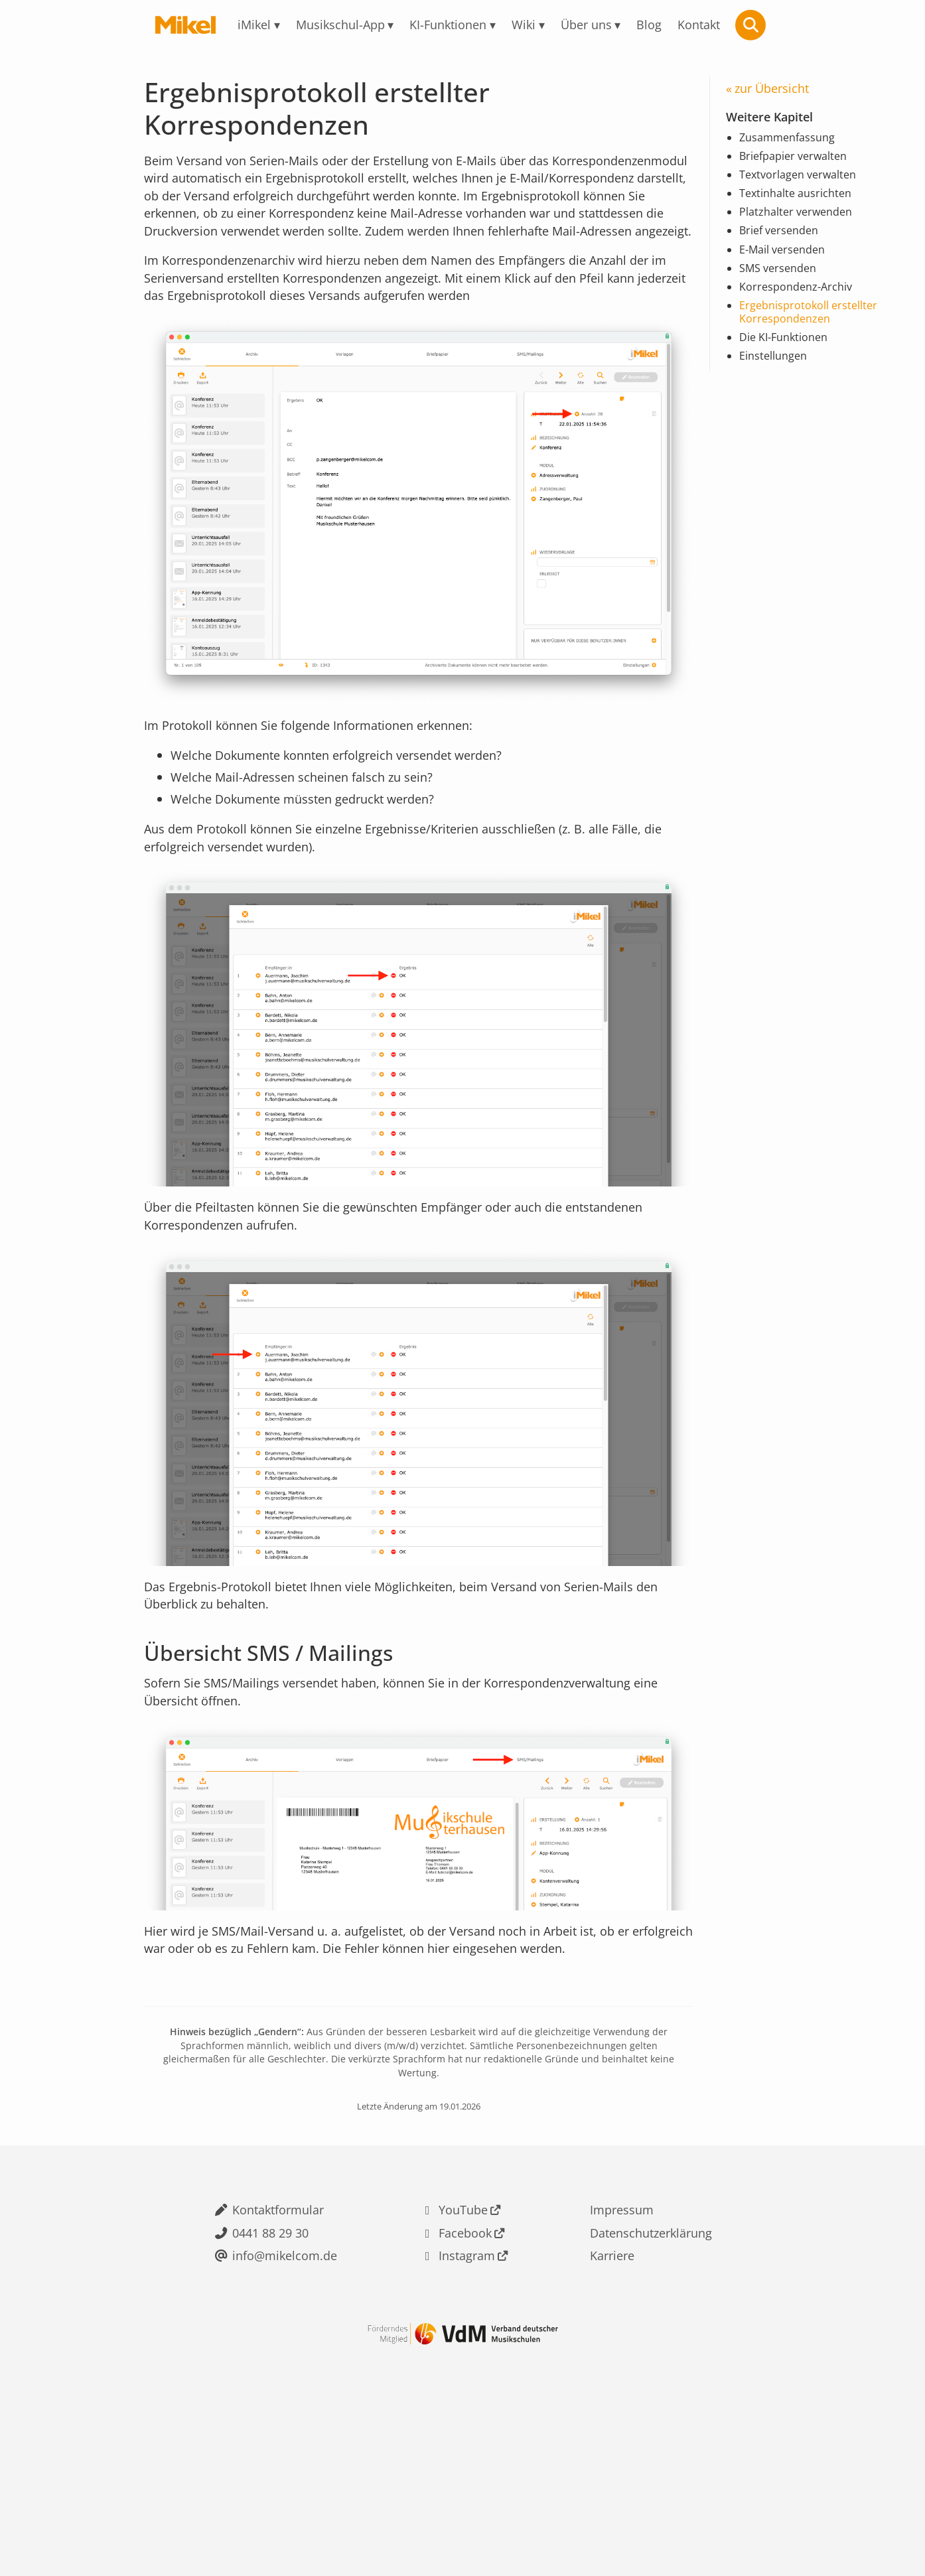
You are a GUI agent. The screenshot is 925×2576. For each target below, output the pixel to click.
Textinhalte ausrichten (801, 205)
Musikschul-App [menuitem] (328, 25)
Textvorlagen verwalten (804, 184)
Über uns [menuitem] (597, 25)
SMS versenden (782, 286)
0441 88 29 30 (265, 2377)
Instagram (464, 2403)
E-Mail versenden (787, 266)
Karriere (608, 2403)
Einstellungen (777, 382)
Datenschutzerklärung (652, 2377)
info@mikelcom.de (282, 2403)
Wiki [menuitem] (529, 25)
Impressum (619, 2350)
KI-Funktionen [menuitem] (446, 25)
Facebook (462, 2377)
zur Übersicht (776, 90)
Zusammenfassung (792, 144)
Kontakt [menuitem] (721, 25)
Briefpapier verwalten (799, 165)
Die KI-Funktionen (788, 362)
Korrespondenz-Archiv (801, 307)
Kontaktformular (275, 2350)
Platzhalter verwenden (801, 226)
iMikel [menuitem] (233, 25)
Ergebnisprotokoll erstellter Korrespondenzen (815, 334)
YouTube (460, 2350)
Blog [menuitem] (666, 25)
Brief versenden (783, 245)
